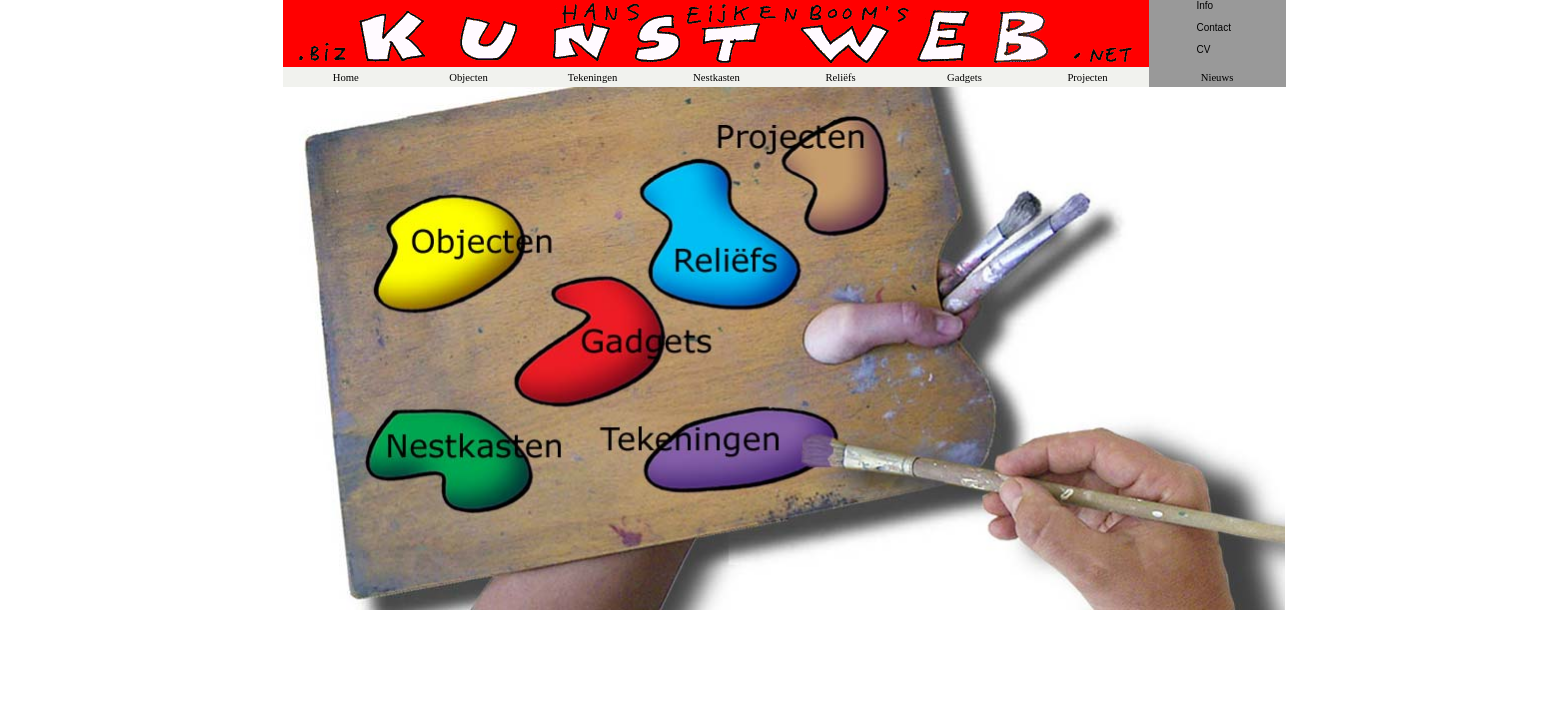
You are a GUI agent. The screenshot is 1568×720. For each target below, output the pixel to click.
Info (1205, 5)
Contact (1214, 27)
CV (1204, 49)
